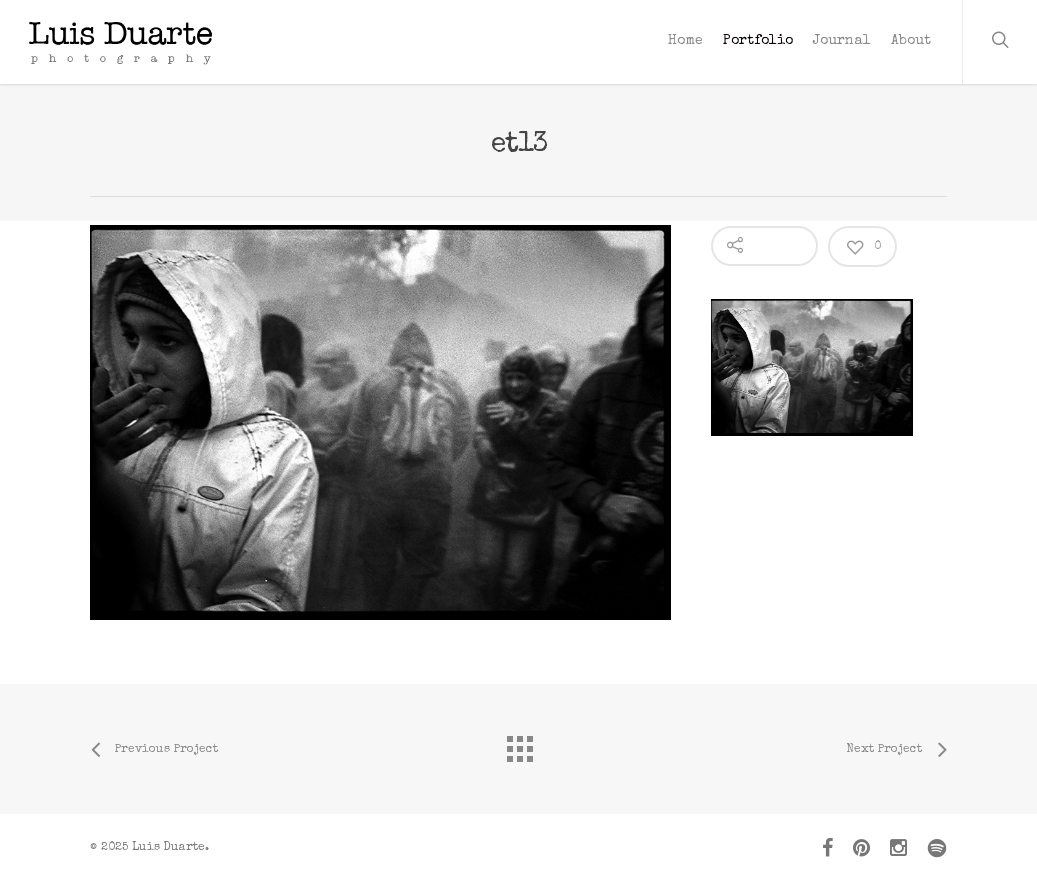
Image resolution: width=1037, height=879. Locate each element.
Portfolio (758, 41)
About (911, 41)
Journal (842, 41)
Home (685, 41)
